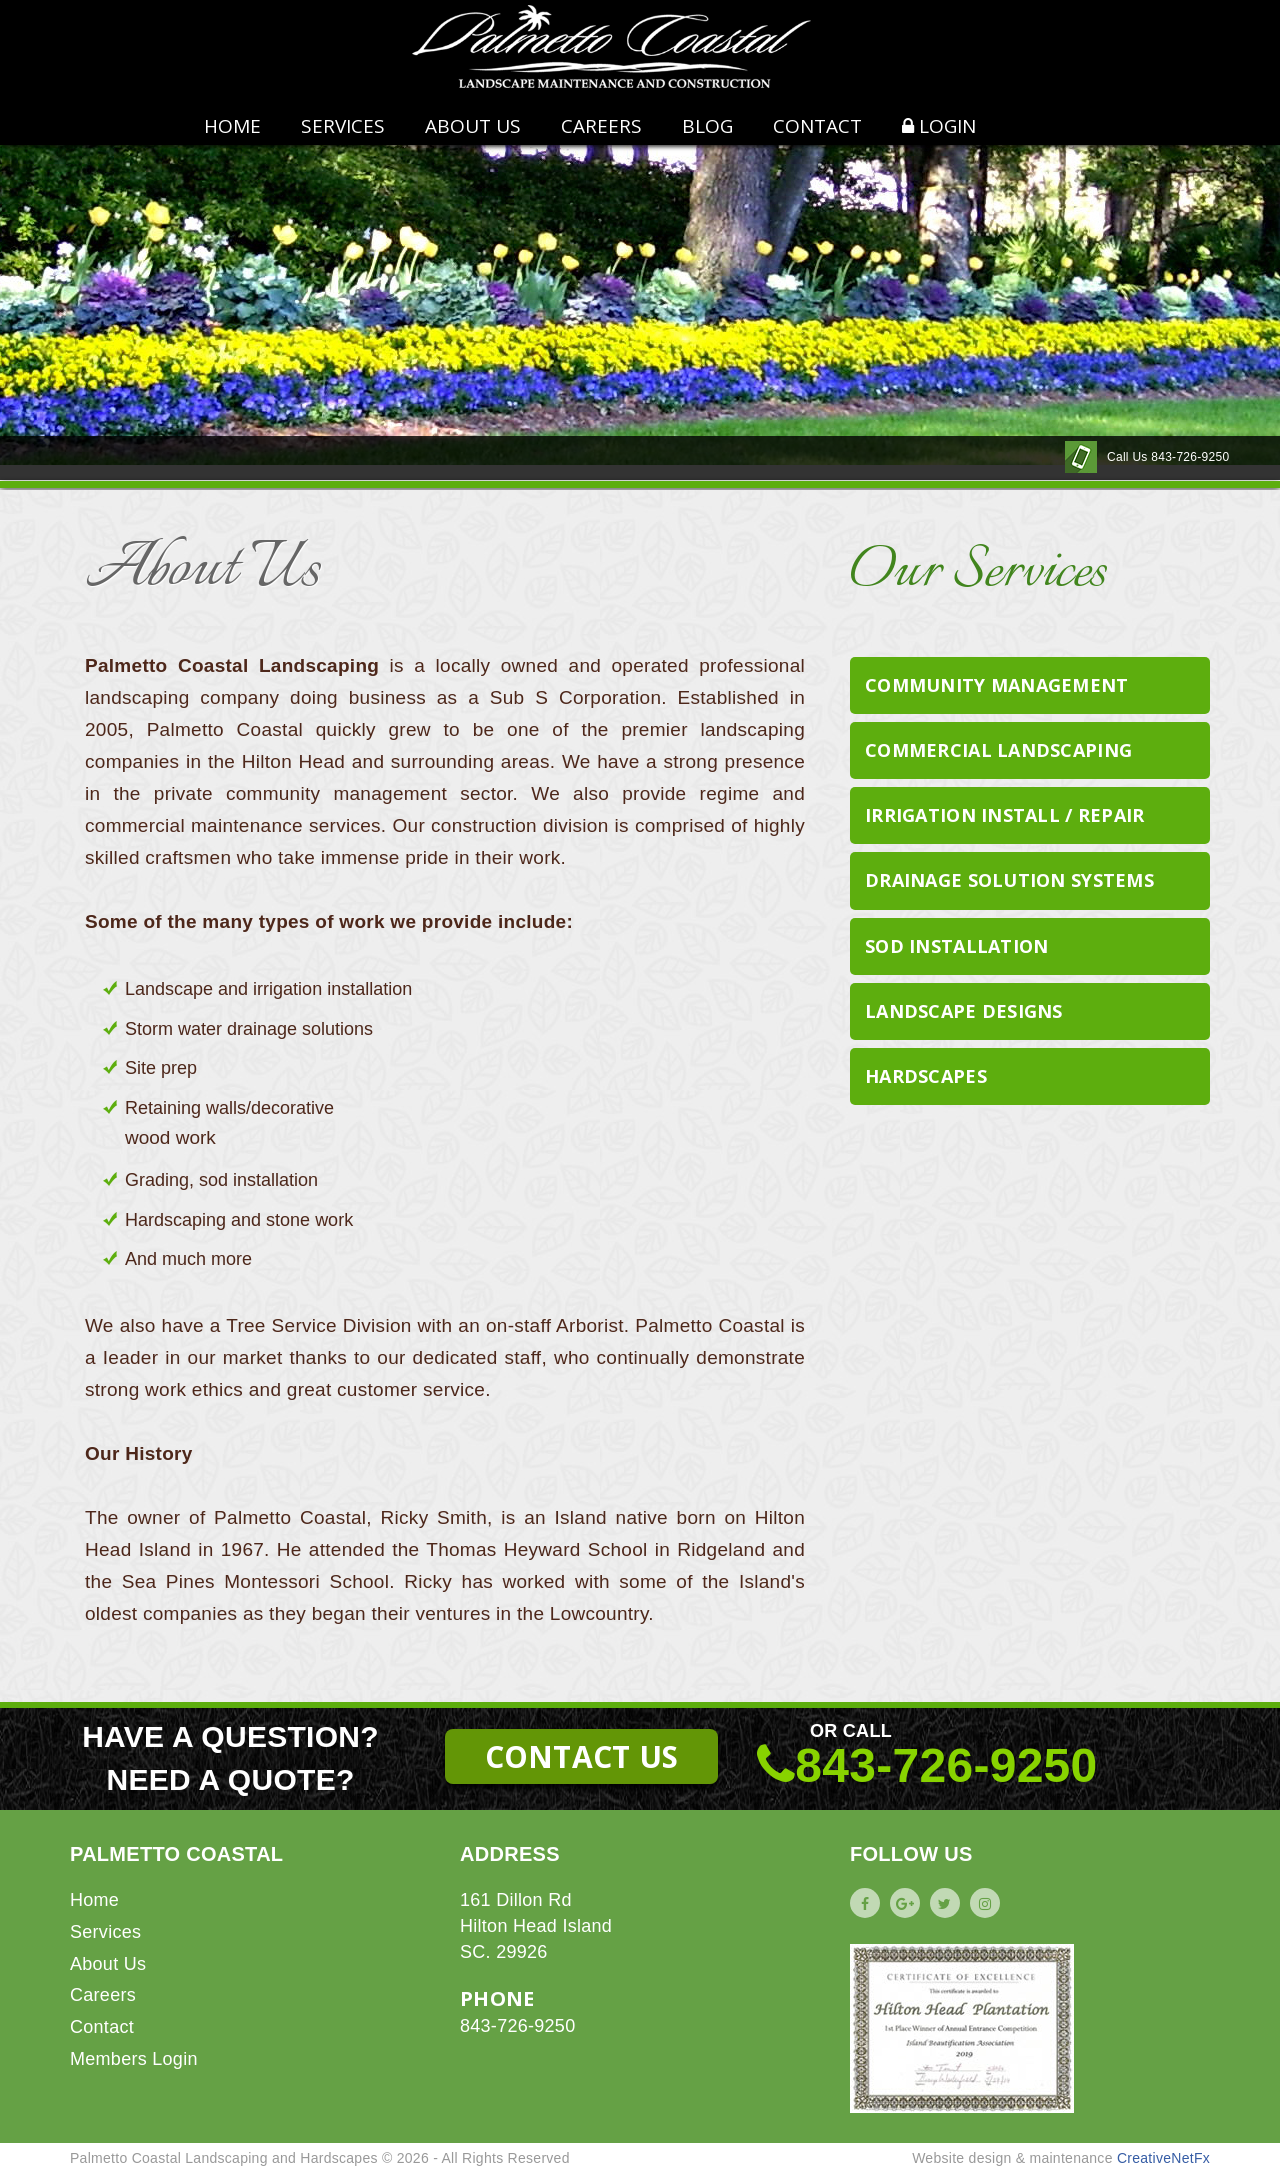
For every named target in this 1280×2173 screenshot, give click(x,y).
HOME (232, 126)
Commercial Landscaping (998, 750)
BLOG (707, 126)
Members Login (134, 2059)
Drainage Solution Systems (1009, 880)
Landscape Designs (964, 1011)
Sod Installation (956, 946)
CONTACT (817, 126)
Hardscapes (926, 1076)
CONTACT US (582, 1756)
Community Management (997, 685)
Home (94, 1900)
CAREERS (601, 126)
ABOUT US (473, 126)
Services (343, 126)
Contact (102, 2027)
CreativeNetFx (1163, 2158)
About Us (108, 1964)
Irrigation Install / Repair (1005, 815)
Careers (103, 1995)
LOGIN (939, 126)
